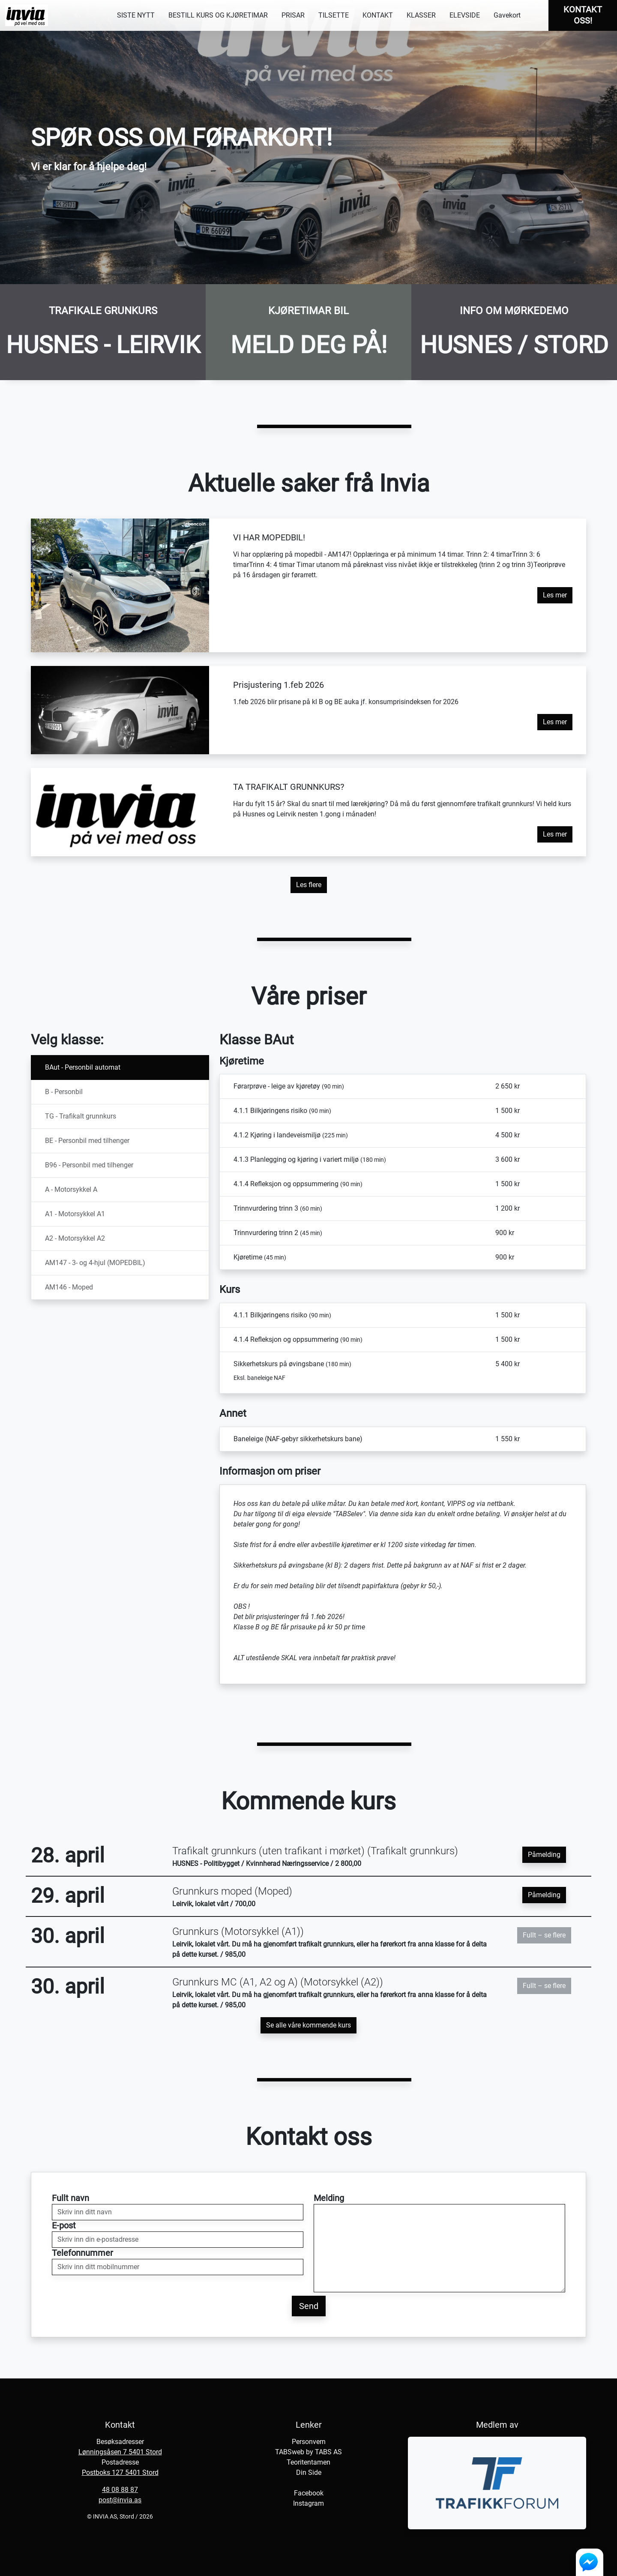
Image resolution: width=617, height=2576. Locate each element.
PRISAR (293, 15)
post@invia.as (120, 2500)
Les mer (555, 595)
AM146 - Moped (69, 1287)
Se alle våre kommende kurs (308, 2025)
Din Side (308, 2472)
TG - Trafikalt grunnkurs (80, 1116)
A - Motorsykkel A (71, 1189)
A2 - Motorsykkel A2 (75, 1238)
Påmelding (544, 1854)
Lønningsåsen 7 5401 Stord (120, 2452)
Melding (329, 2198)
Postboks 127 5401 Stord (120, 2472)
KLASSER (421, 15)
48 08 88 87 (120, 2490)
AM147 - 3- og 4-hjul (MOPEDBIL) (95, 1263)
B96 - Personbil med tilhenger (89, 1165)
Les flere (308, 885)
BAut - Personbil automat (82, 1067)
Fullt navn (70, 2198)
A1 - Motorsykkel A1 (75, 1214)
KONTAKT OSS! (582, 15)
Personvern (309, 2442)
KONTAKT (377, 15)
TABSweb (289, 2452)
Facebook (308, 2493)
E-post (64, 2225)
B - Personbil (64, 1092)
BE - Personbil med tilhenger (87, 1141)
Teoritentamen (308, 2462)
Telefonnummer (82, 2253)
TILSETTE (333, 15)
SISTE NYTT (136, 15)
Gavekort (507, 15)
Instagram (308, 2503)
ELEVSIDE (464, 15)
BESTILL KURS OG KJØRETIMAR (218, 15)
